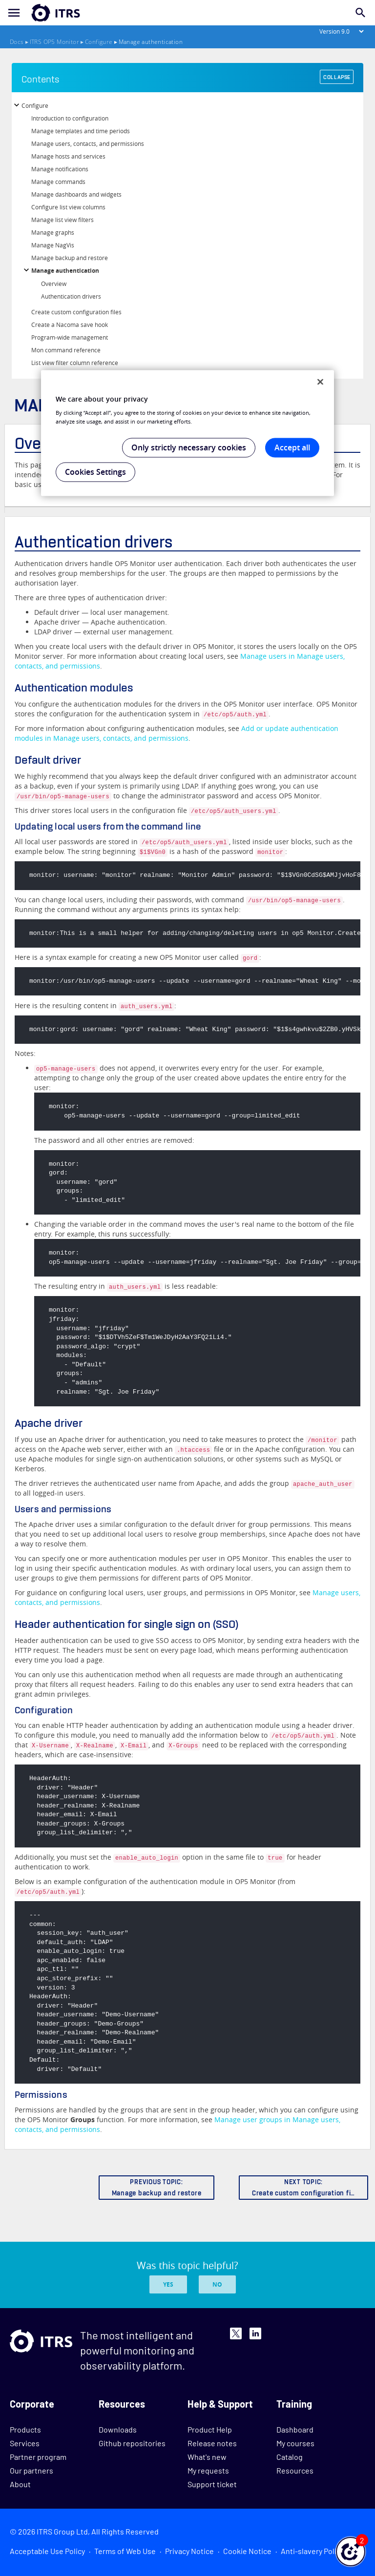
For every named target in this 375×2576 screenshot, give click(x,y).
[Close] (320, 381)
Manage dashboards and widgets (76, 194)
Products (25, 2429)
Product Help (210, 2429)
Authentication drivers (71, 296)
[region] (187, 433)
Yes (168, 2284)
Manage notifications (59, 169)
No (217, 2284)
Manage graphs (52, 232)
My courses (295, 2443)
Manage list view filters (62, 219)
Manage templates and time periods (80, 131)
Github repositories (132, 2443)
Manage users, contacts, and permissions (87, 143)
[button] (350, 2551)
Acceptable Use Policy (47, 2551)
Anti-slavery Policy (312, 2551)
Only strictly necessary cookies (188, 447)
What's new (207, 2456)
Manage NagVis (52, 245)
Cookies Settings (95, 472)
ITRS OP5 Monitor (54, 42)
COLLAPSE (337, 77)
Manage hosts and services (68, 156)
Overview (53, 283)
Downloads (118, 2429)
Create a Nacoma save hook (69, 324)
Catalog (289, 2456)
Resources (294, 2470)
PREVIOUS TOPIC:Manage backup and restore (157, 2187)
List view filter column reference (74, 362)
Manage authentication (65, 270)
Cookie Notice (247, 2551)
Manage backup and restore (69, 258)
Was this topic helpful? (187, 2265)
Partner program (38, 2456)
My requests (208, 2470)
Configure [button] (34, 105)
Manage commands (58, 181)
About (20, 2484)
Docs (17, 42)
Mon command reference (66, 350)
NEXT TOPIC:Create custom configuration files (306, 2187)
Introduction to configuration (69, 118)
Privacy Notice (189, 2551)
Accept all (292, 447)
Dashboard (294, 2429)
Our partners (31, 2470)
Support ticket (212, 2484)
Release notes (212, 2443)
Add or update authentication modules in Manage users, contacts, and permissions (176, 733)
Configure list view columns (68, 207)
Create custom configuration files (76, 312)
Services (25, 2443)
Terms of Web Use (125, 2551)
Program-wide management (69, 337)
